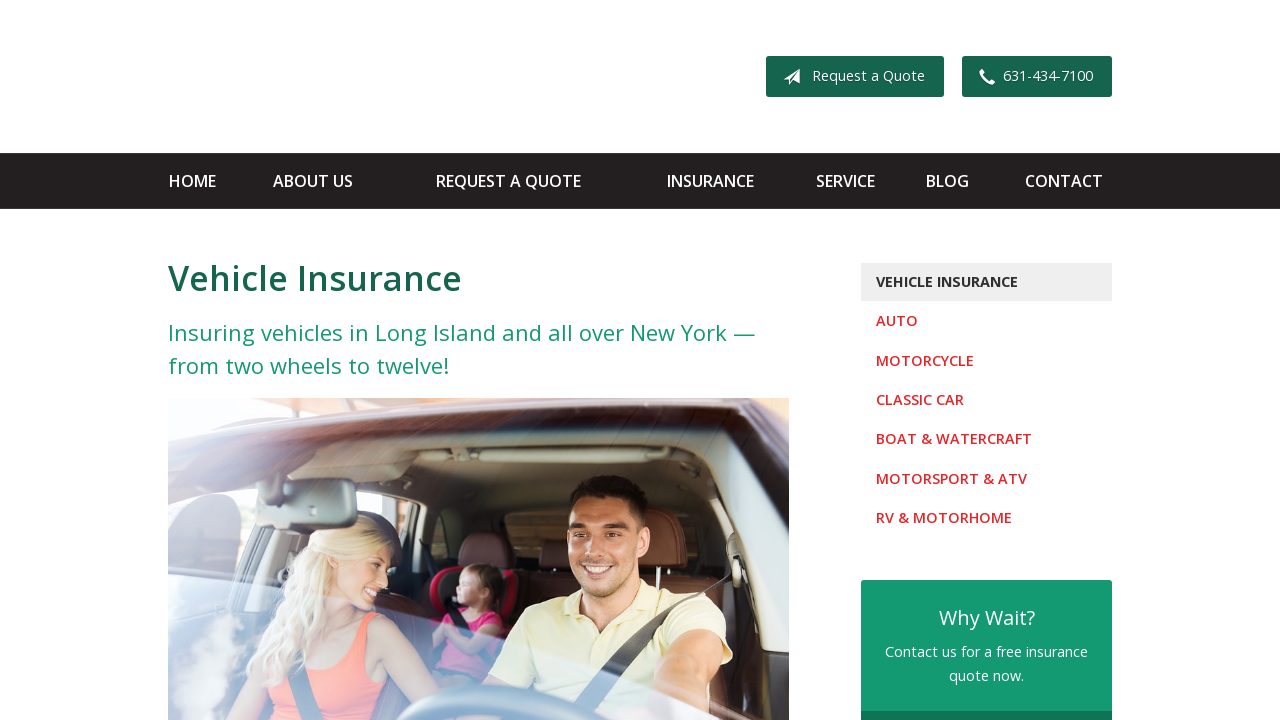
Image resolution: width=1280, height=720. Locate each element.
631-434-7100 (1032, 77)
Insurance (710, 181)
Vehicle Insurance (947, 281)
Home (192, 181)
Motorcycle (925, 360)
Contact (1064, 181)
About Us (313, 181)
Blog (947, 181)
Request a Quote (850, 77)
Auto (897, 320)
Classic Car (920, 399)
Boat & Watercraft (954, 438)
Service (845, 181)
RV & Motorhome (944, 517)
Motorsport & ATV (951, 478)
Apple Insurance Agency (325, 76)
